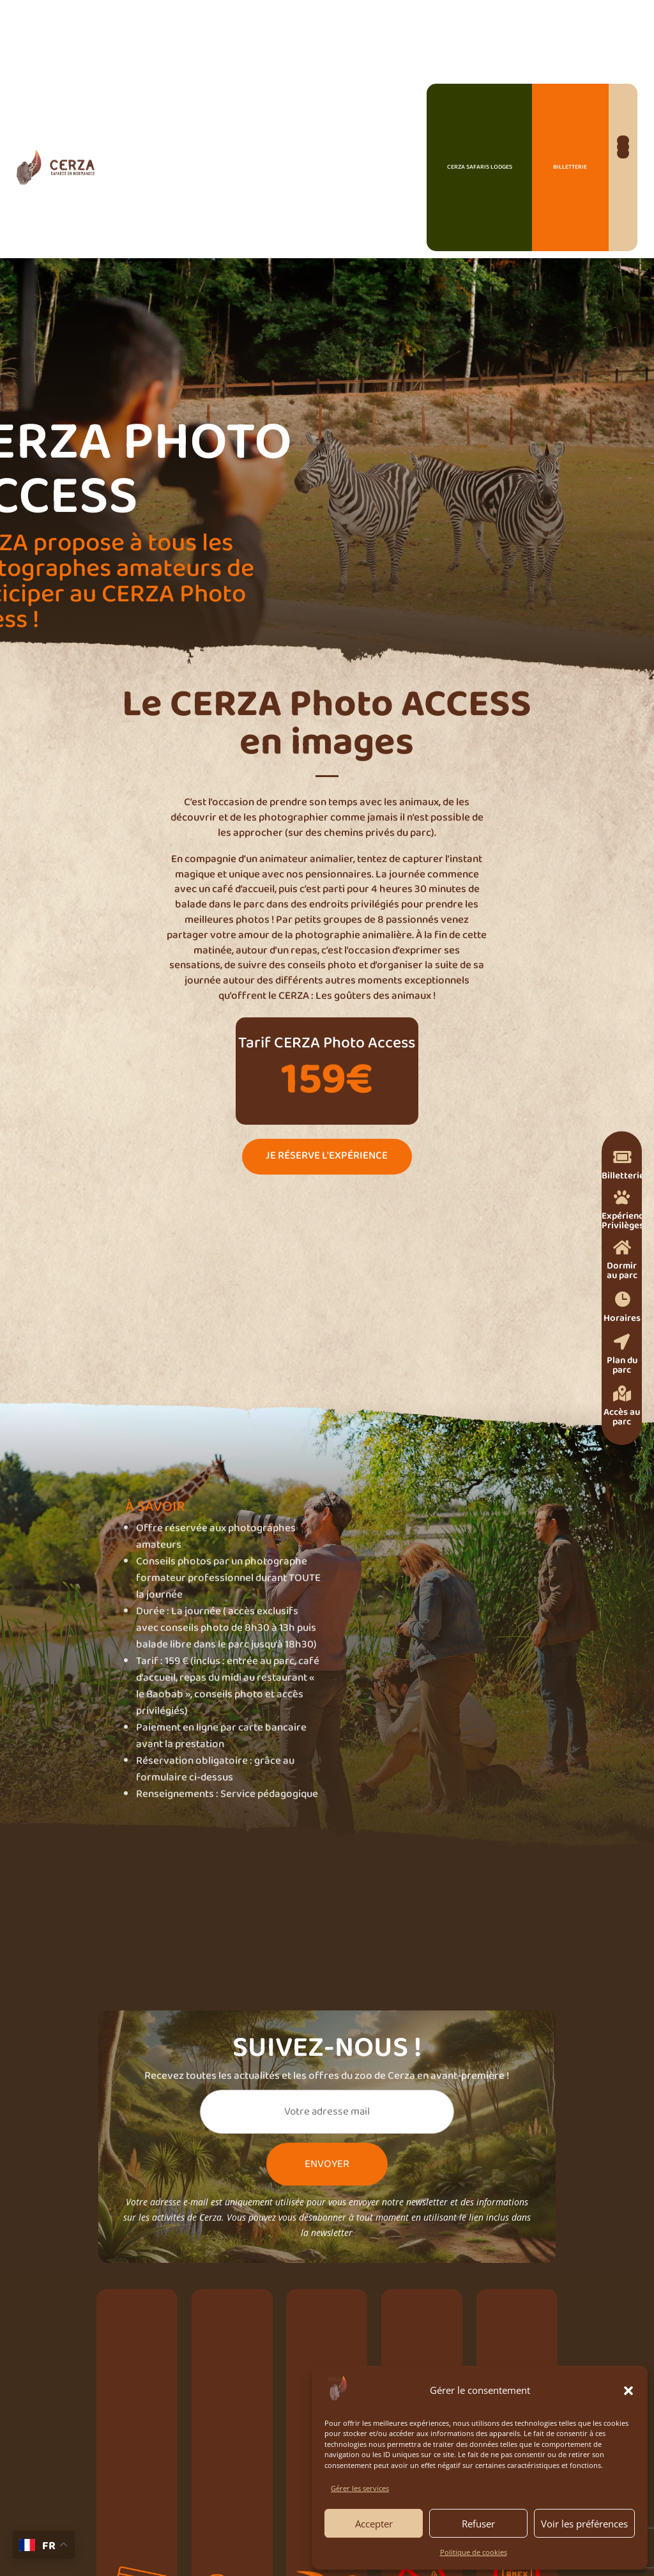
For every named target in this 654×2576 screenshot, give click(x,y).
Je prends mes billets (200, 1468)
